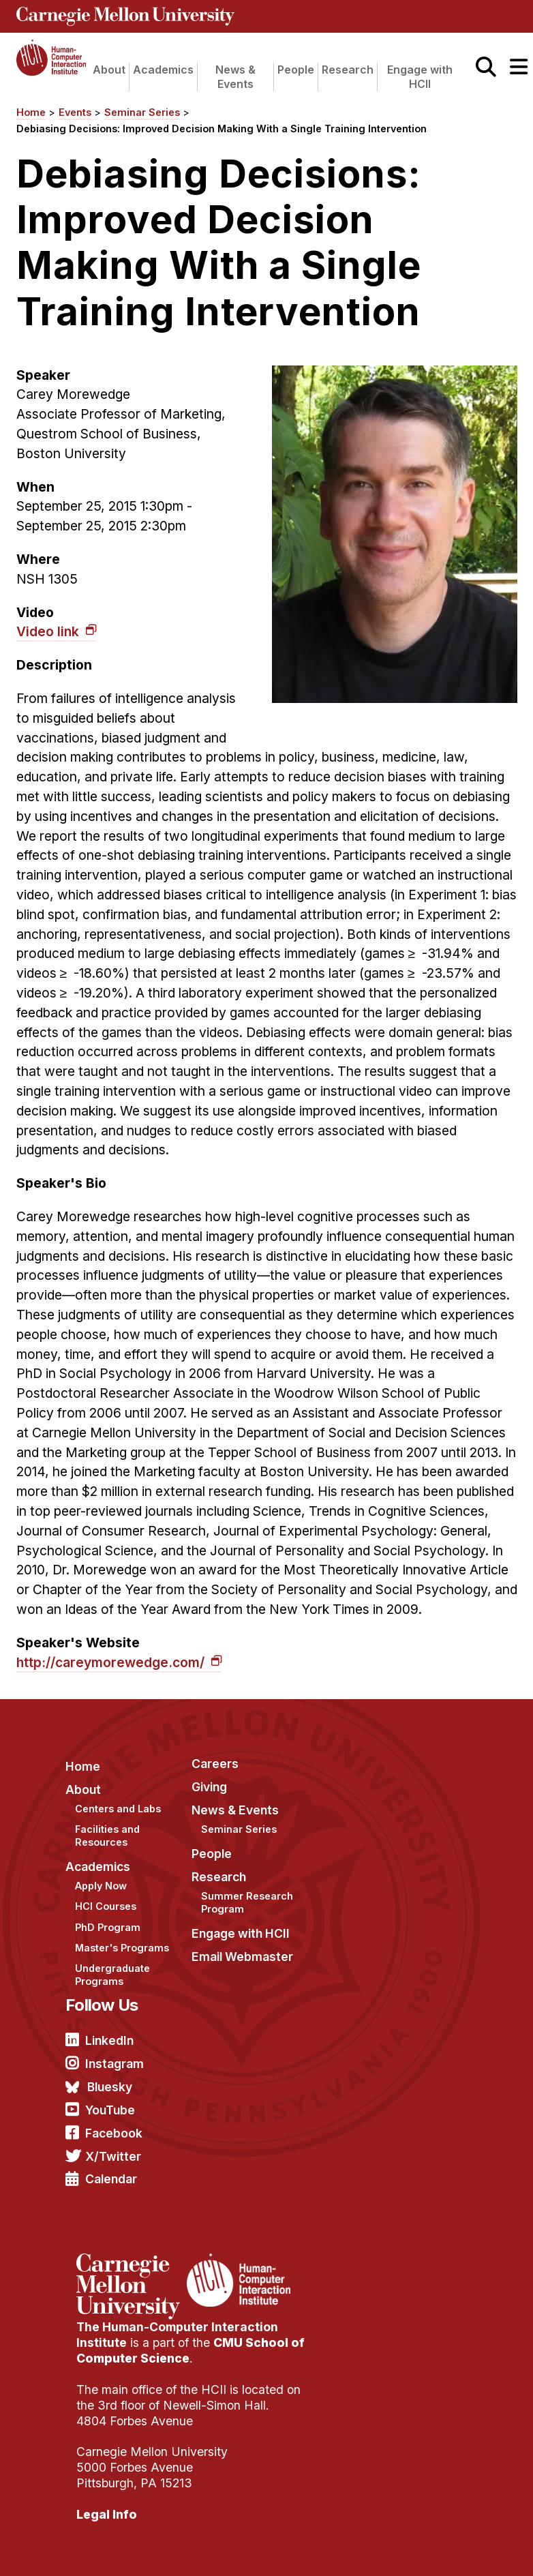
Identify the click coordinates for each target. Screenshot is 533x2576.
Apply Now (101, 1885)
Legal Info (106, 2514)
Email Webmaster (242, 1956)
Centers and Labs (118, 1808)
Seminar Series (142, 112)
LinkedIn (109, 2040)
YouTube (110, 2110)
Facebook (113, 2133)
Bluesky (109, 2087)
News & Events (235, 77)
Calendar (111, 2179)
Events (75, 112)
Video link (49, 631)
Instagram (114, 2063)
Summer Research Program (247, 1902)
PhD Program (107, 1927)
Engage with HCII (420, 77)
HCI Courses (105, 1906)
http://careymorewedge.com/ (112, 1662)
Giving (209, 1787)
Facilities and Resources (107, 1835)
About (109, 69)
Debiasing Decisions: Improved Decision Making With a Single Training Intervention (221, 128)
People (295, 69)
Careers (215, 1763)
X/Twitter (113, 2156)
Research (348, 69)
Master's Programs (122, 1947)
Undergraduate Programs (112, 1974)
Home (31, 112)
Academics (163, 69)
